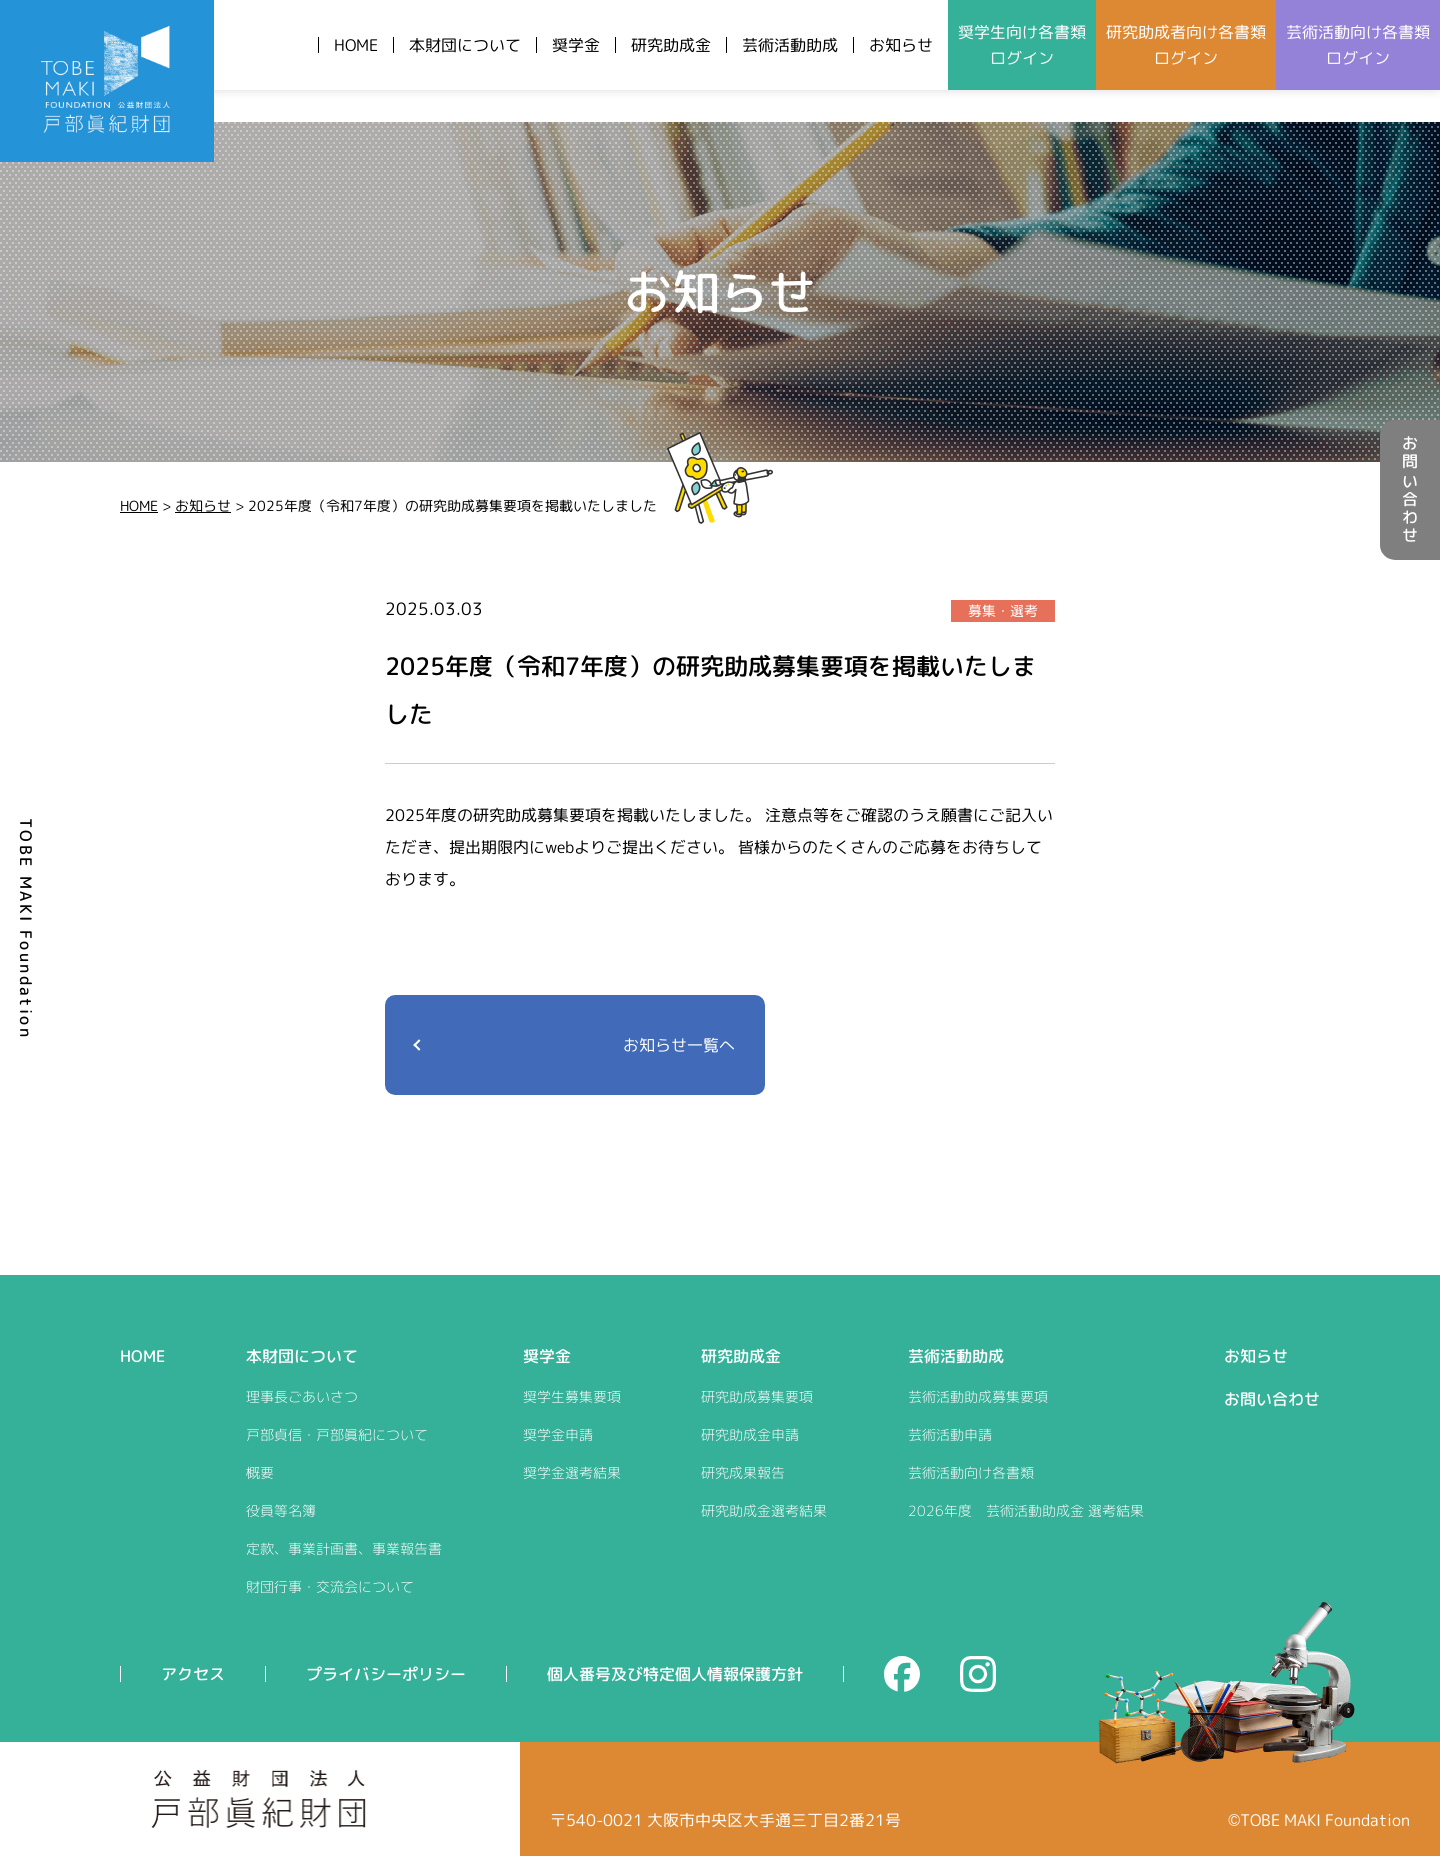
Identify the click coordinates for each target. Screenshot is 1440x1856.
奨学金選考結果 (572, 1472)
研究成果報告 (743, 1472)
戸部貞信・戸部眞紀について (337, 1434)
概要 (260, 1472)
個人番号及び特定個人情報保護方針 (675, 1674)
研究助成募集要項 (757, 1396)
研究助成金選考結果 (764, 1510)
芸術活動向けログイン (1358, 45)
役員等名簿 (281, 1510)
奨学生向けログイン (1022, 45)
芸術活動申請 (950, 1434)
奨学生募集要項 (572, 1396)
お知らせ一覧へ (679, 1045)
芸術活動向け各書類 (971, 1472)
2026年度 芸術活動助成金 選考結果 (1026, 1510)
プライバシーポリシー (386, 1674)
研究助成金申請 (750, 1434)
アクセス (193, 1674)
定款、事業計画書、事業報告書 (344, 1548)
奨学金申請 (558, 1434)
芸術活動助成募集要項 (978, 1396)
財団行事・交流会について (330, 1586)
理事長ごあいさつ (302, 1396)
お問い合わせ (1410, 490)
